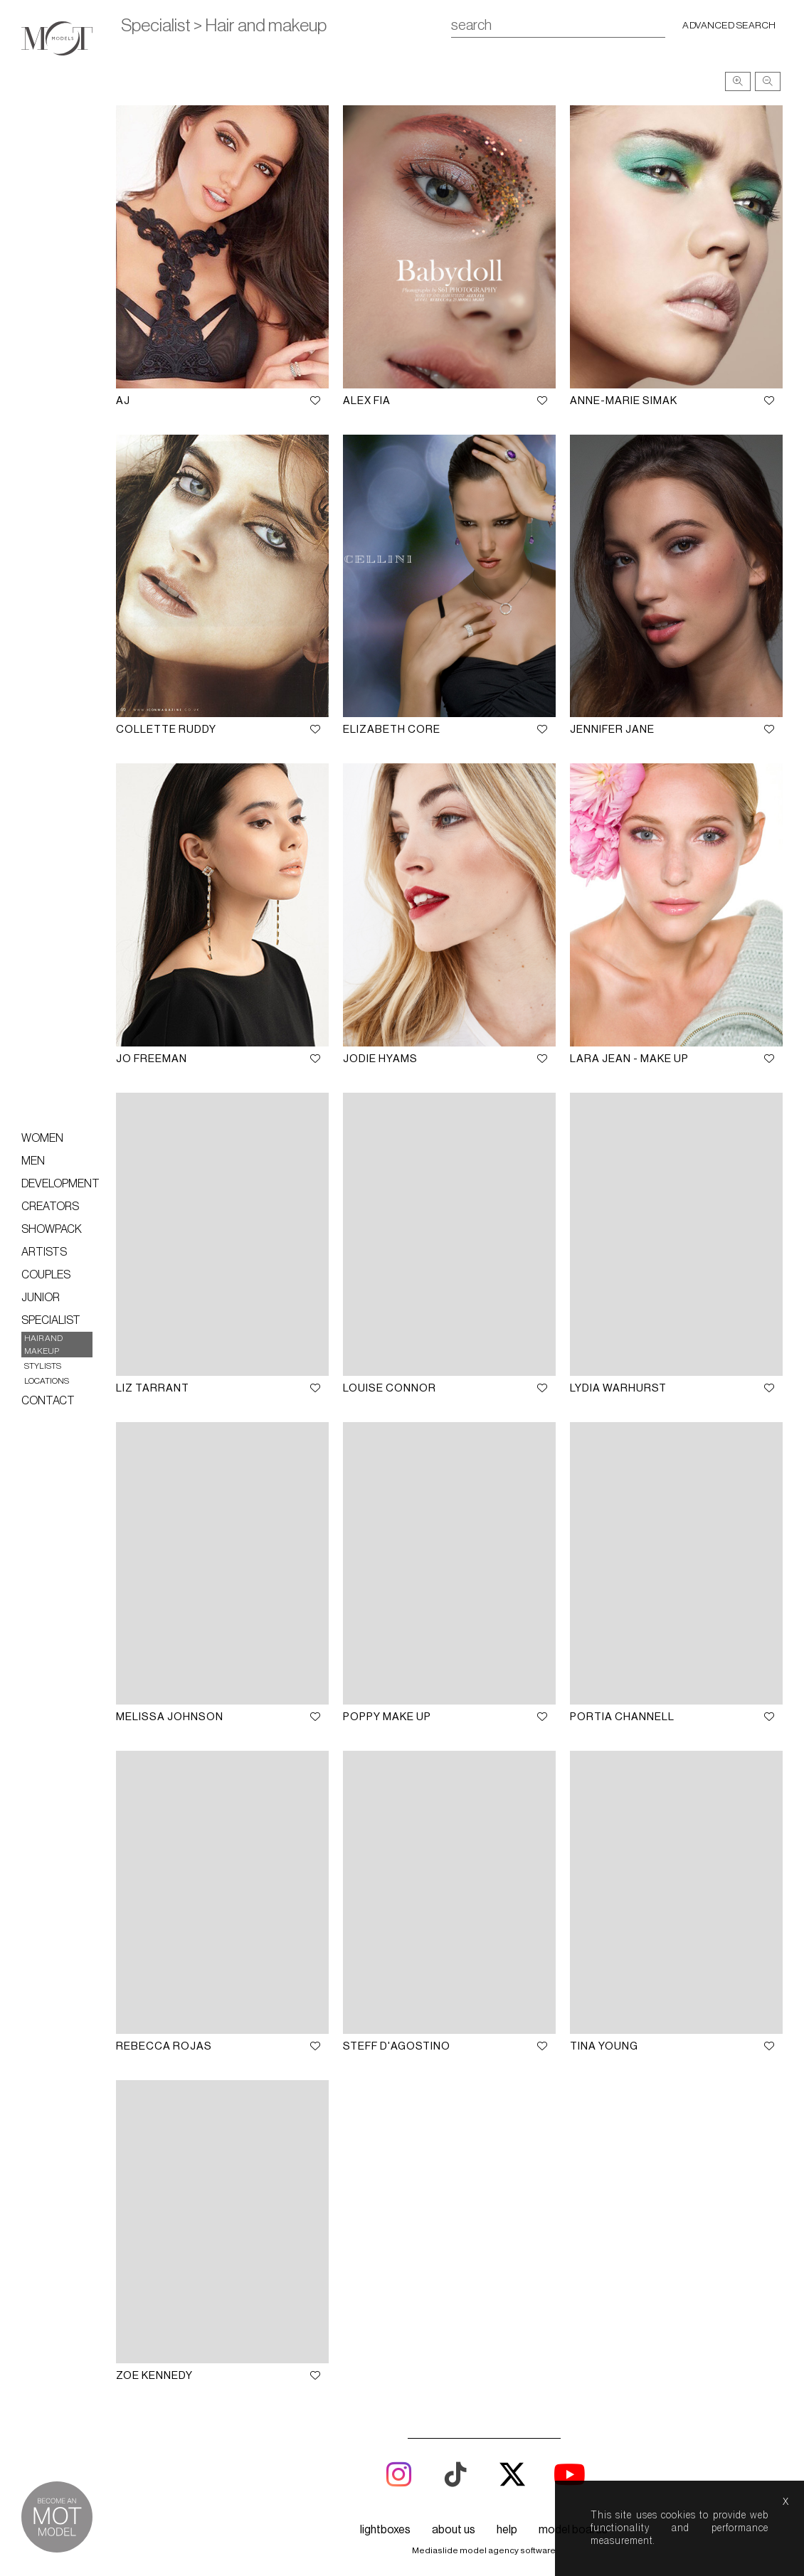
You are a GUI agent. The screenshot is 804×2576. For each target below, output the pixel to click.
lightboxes (385, 2515)
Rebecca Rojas (169, 2034)
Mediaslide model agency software (484, 2536)
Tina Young (605, 2034)
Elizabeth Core (395, 725)
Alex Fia (370, 398)
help (507, 2515)
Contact (48, 1400)
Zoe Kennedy (159, 2361)
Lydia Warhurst (619, 1379)
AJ (128, 398)
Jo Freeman (156, 1052)
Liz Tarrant (157, 1379)
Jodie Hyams (384, 1052)
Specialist (50, 1320)
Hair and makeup (43, 1344)
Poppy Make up (391, 1707)
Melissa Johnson (174, 1707)
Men (33, 1161)
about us (453, 2515)
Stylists (42, 1366)
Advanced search (729, 26)
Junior (40, 1297)
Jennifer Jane (613, 725)
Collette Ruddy (171, 725)
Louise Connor (393, 1379)
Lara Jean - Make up (630, 1052)
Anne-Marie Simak (625, 398)
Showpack (51, 1229)
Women (42, 1138)
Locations (46, 1381)
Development (60, 1183)
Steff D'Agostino (400, 2034)
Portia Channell (623, 1707)
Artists (44, 1252)
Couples (45, 1275)
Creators (50, 1206)
